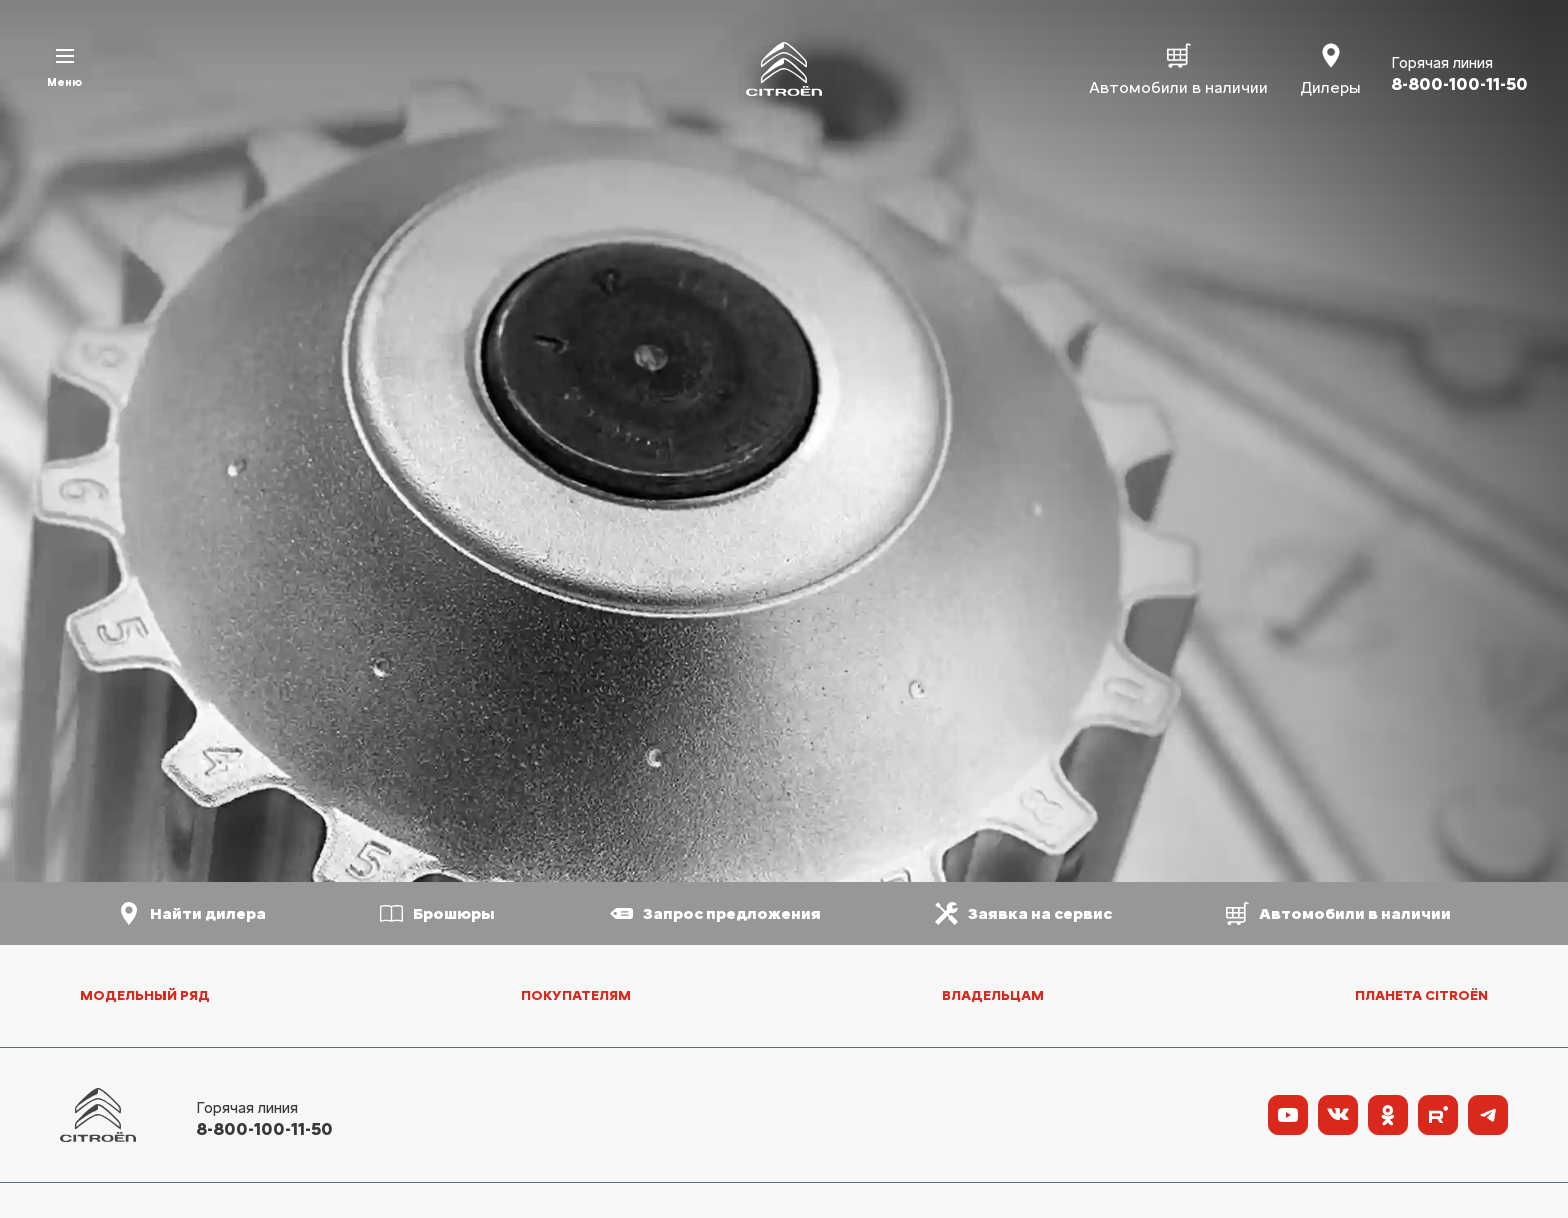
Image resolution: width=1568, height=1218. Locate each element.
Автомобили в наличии (1178, 68)
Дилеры (1330, 68)
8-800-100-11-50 (264, 1129)
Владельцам (993, 995)
